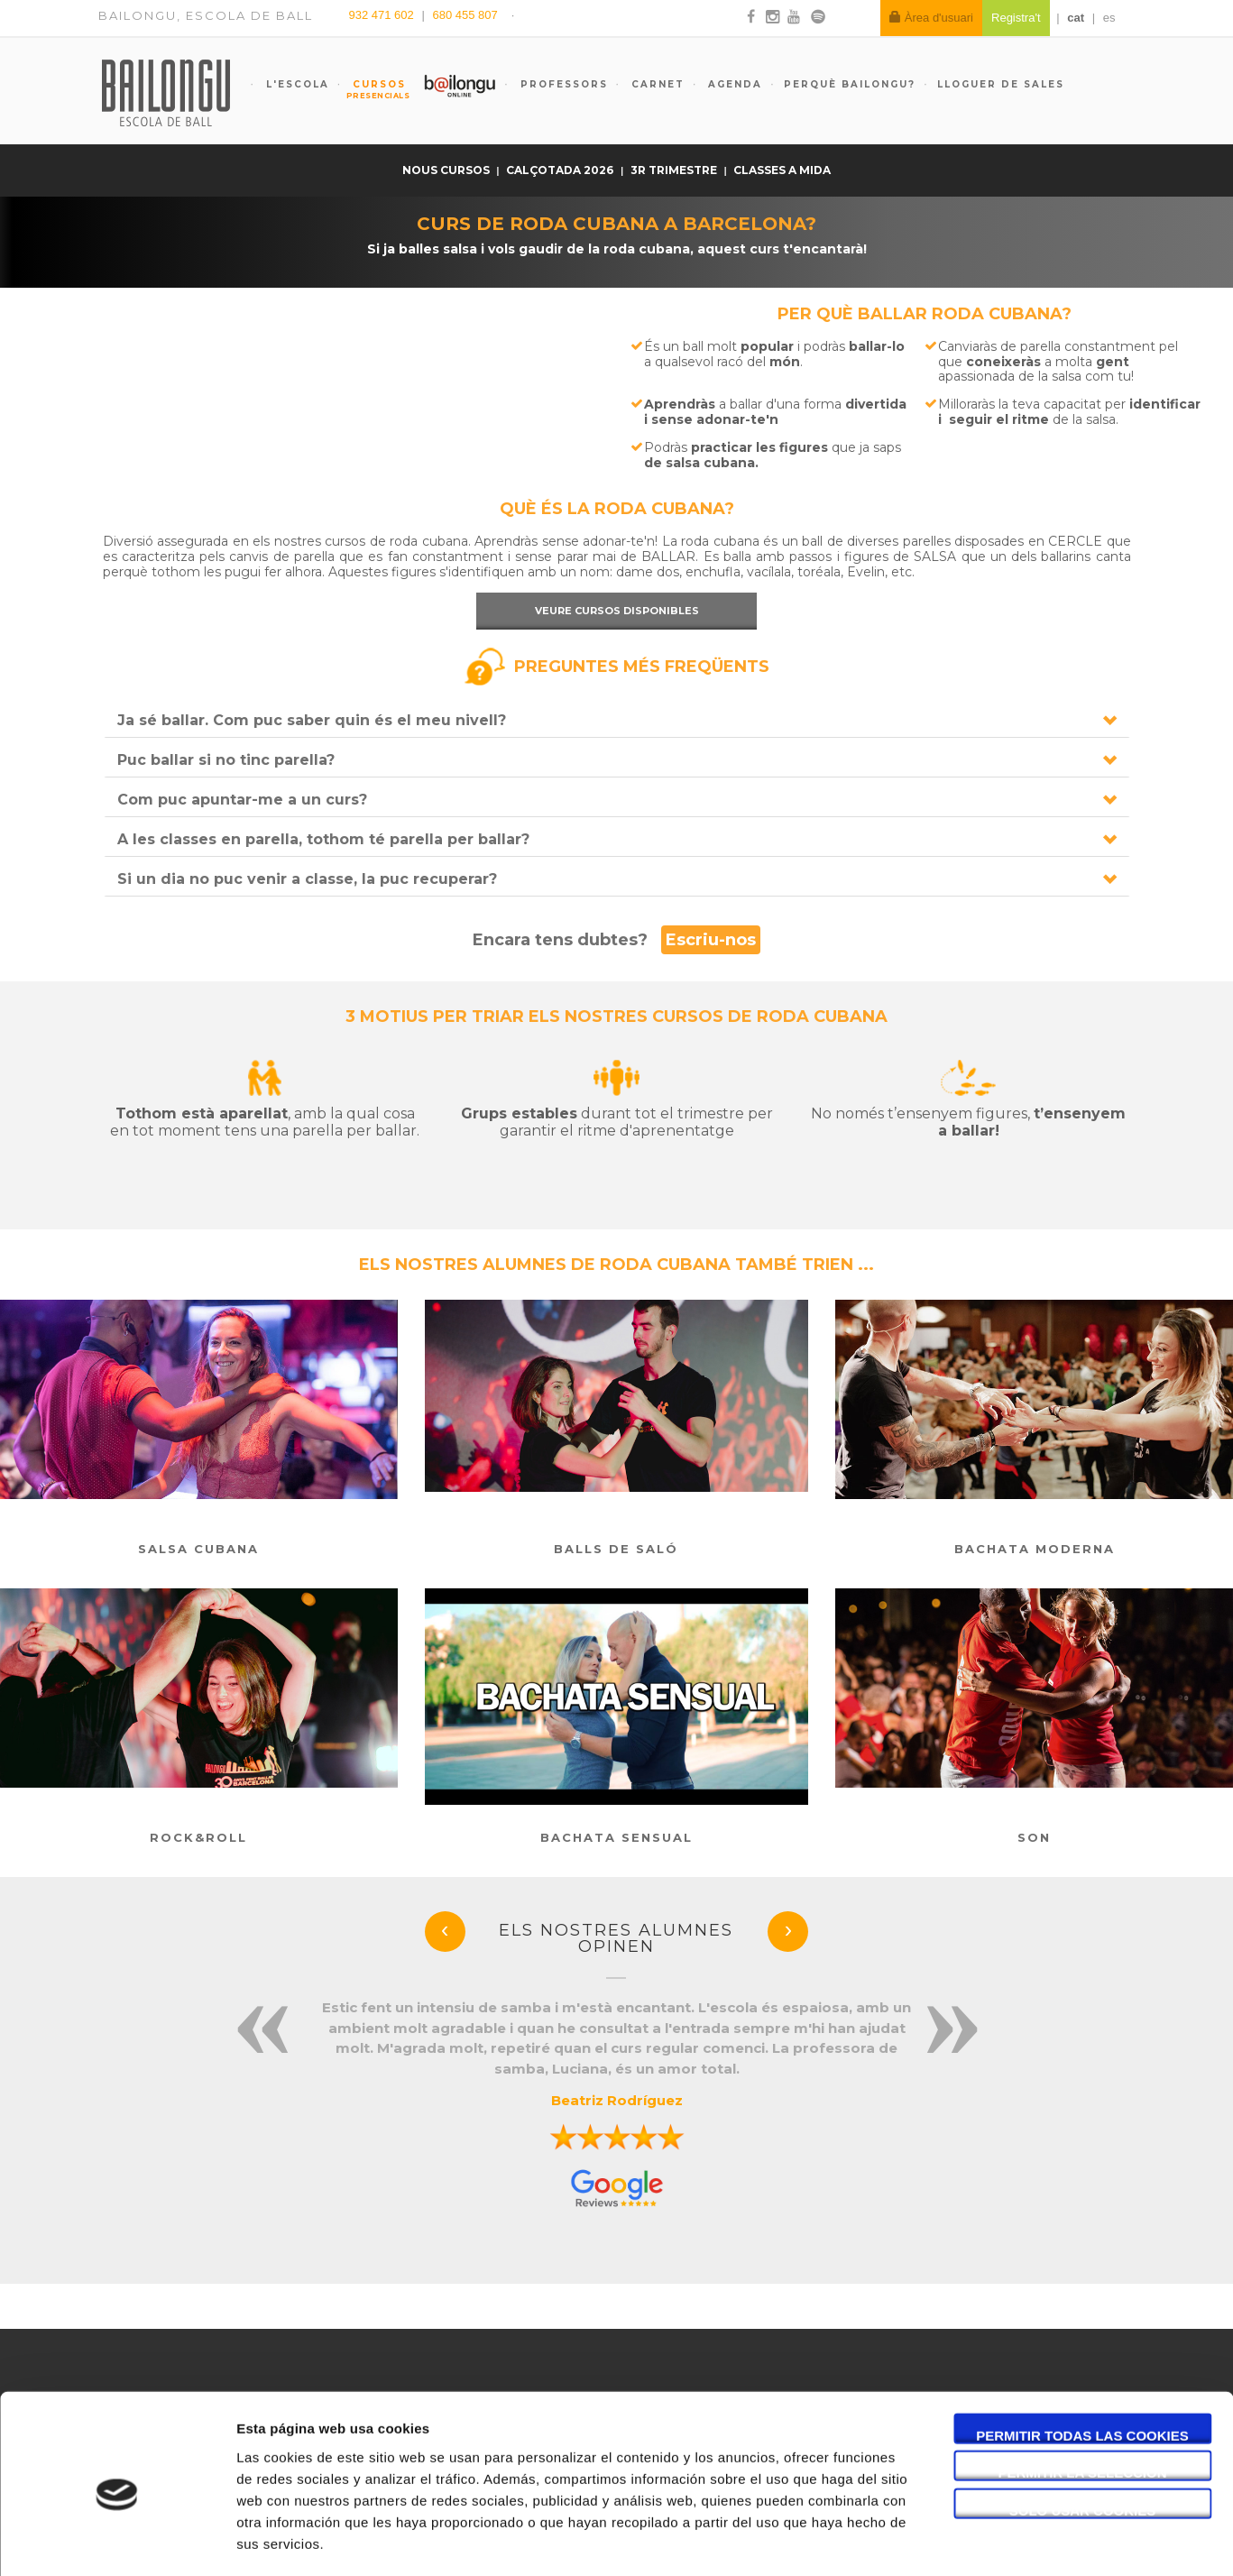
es (1109, 17)
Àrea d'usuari (931, 17)
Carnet (656, 84)
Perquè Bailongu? (850, 84)
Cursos (371, 89)
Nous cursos (447, 170)
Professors (562, 84)
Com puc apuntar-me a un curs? (242, 799)
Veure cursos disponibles (617, 610)
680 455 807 (464, 15)
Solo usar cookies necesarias (1082, 2434)
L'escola (295, 84)
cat (1075, 17)
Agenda (733, 84)
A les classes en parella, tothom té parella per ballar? (323, 839)
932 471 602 (383, 15)
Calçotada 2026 (561, 170)
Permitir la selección (1082, 2397)
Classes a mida (782, 170)
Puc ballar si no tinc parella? (226, 759)
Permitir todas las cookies (1082, 2359)
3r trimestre (675, 170)
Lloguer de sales (1000, 84)
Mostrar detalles (969, 2540)
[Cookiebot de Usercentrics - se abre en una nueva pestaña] (117, 2540)
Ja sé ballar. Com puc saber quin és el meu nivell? (311, 720)
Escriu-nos (711, 940)
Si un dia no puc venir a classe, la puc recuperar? (307, 879)
